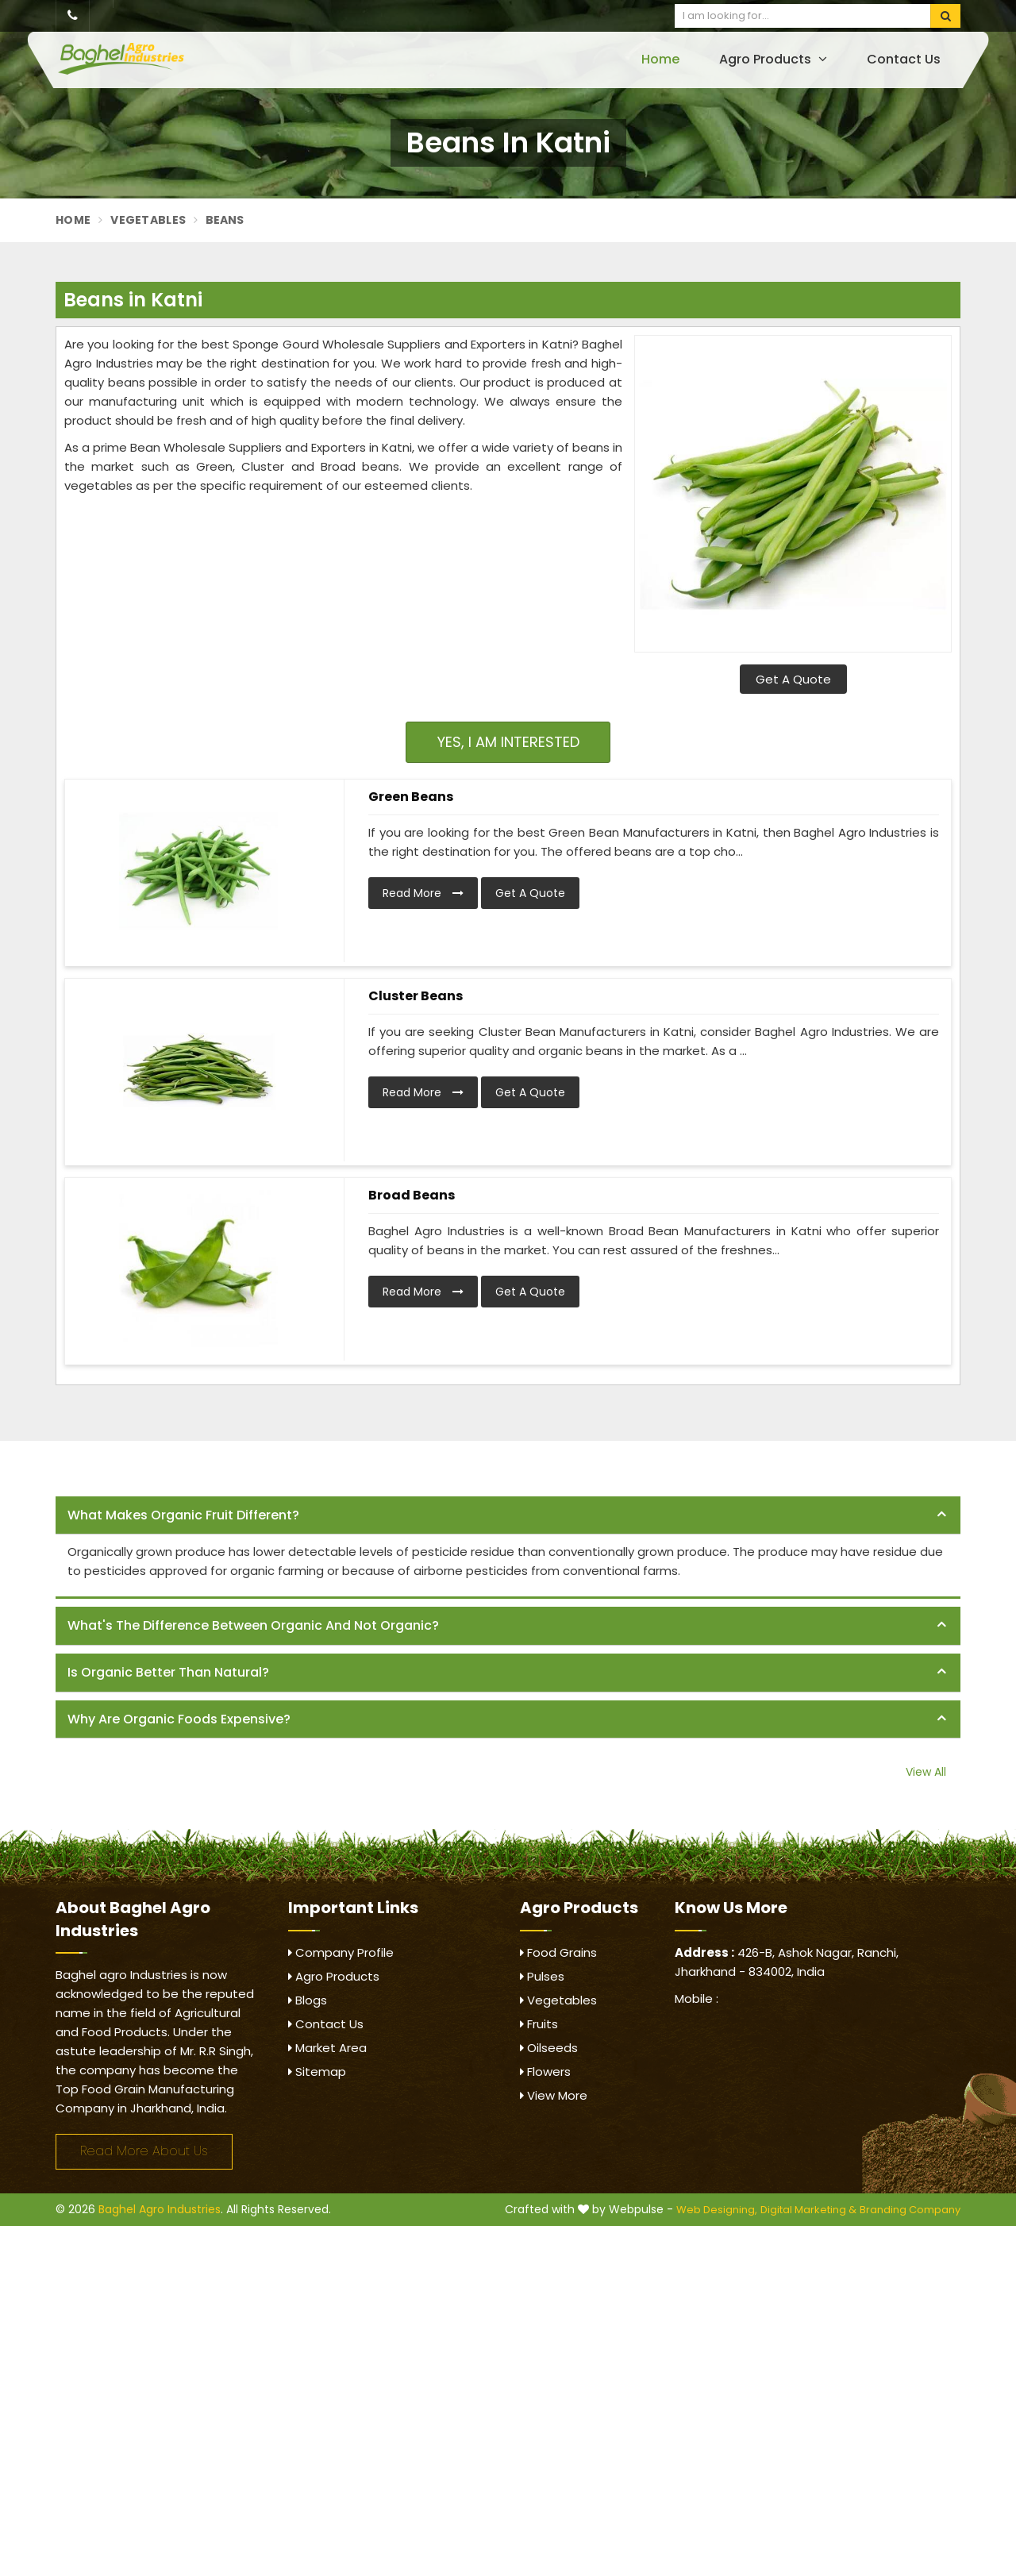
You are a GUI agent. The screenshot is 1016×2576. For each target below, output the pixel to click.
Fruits (539, 2024)
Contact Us (904, 59)
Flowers (545, 2071)
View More (553, 2095)
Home (660, 59)
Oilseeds (549, 2047)
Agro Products (773, 59)
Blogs (307, 2000)
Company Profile (341, 1952)
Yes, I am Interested (508, 742)
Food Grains (558, 1952)
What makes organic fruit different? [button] (183, 1515)
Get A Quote (793, 679)
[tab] (508, 1515)
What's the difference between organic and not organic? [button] (253, 1625)
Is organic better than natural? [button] (168, 1672)
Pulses (542, 1976)
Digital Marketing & (808, 2209)
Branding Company (910, 2209)
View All (926, 1772)
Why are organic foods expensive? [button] (179, 1719)
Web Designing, (716, 2209)
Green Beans (410, 796)
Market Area (327, 2047)
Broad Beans (411, 1195)
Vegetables (148, 220)
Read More (423, 893)
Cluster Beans (415, 996)
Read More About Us (144, 2151)
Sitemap (317, 2071)
